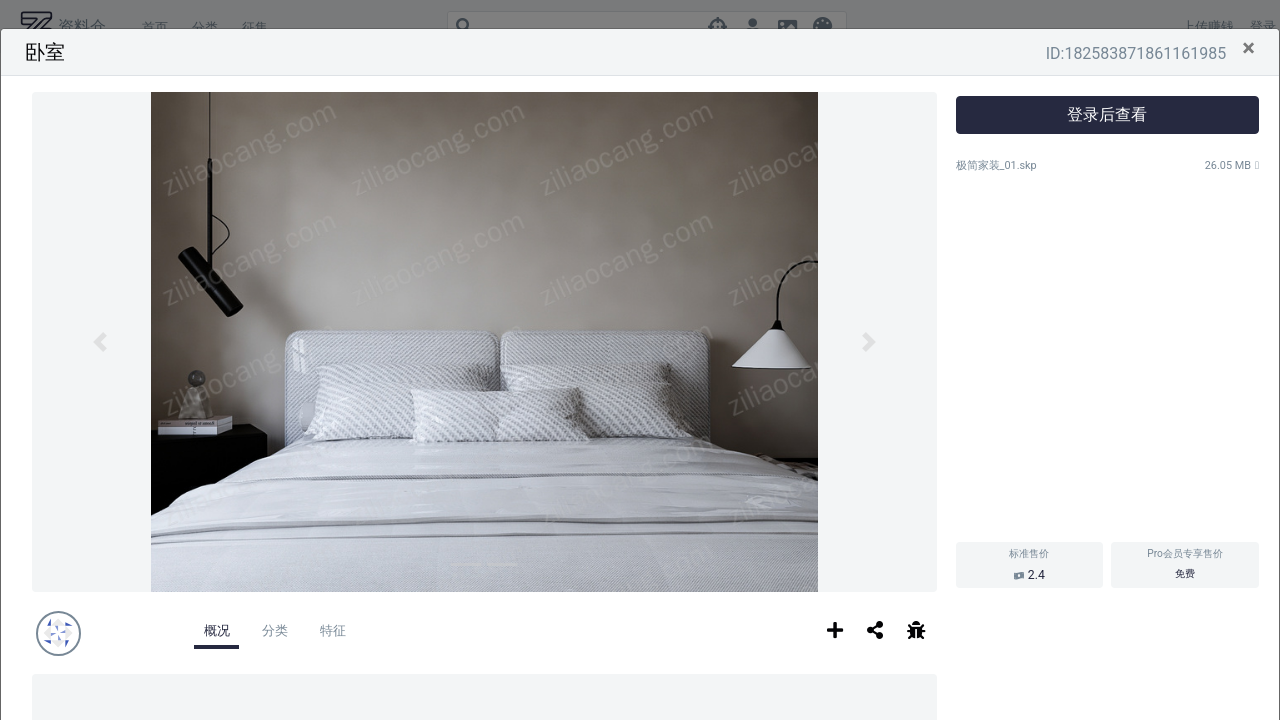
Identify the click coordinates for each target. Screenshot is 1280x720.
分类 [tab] (275, 630)
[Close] (1248, 48)
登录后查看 (1107, 114)
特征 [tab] (333, 630)
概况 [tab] (217, 630)
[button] (100, 342)
